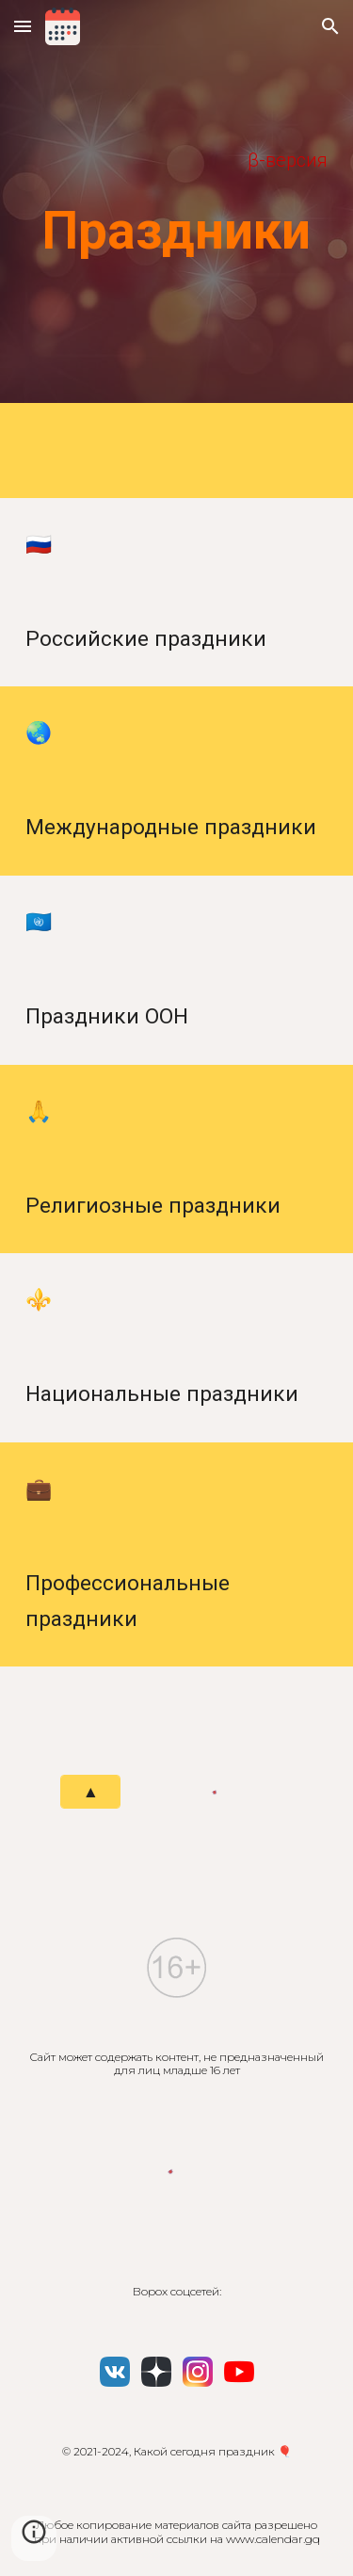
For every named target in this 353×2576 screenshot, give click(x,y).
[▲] (90, 1792)
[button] (22, 26)
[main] (177, 160)
